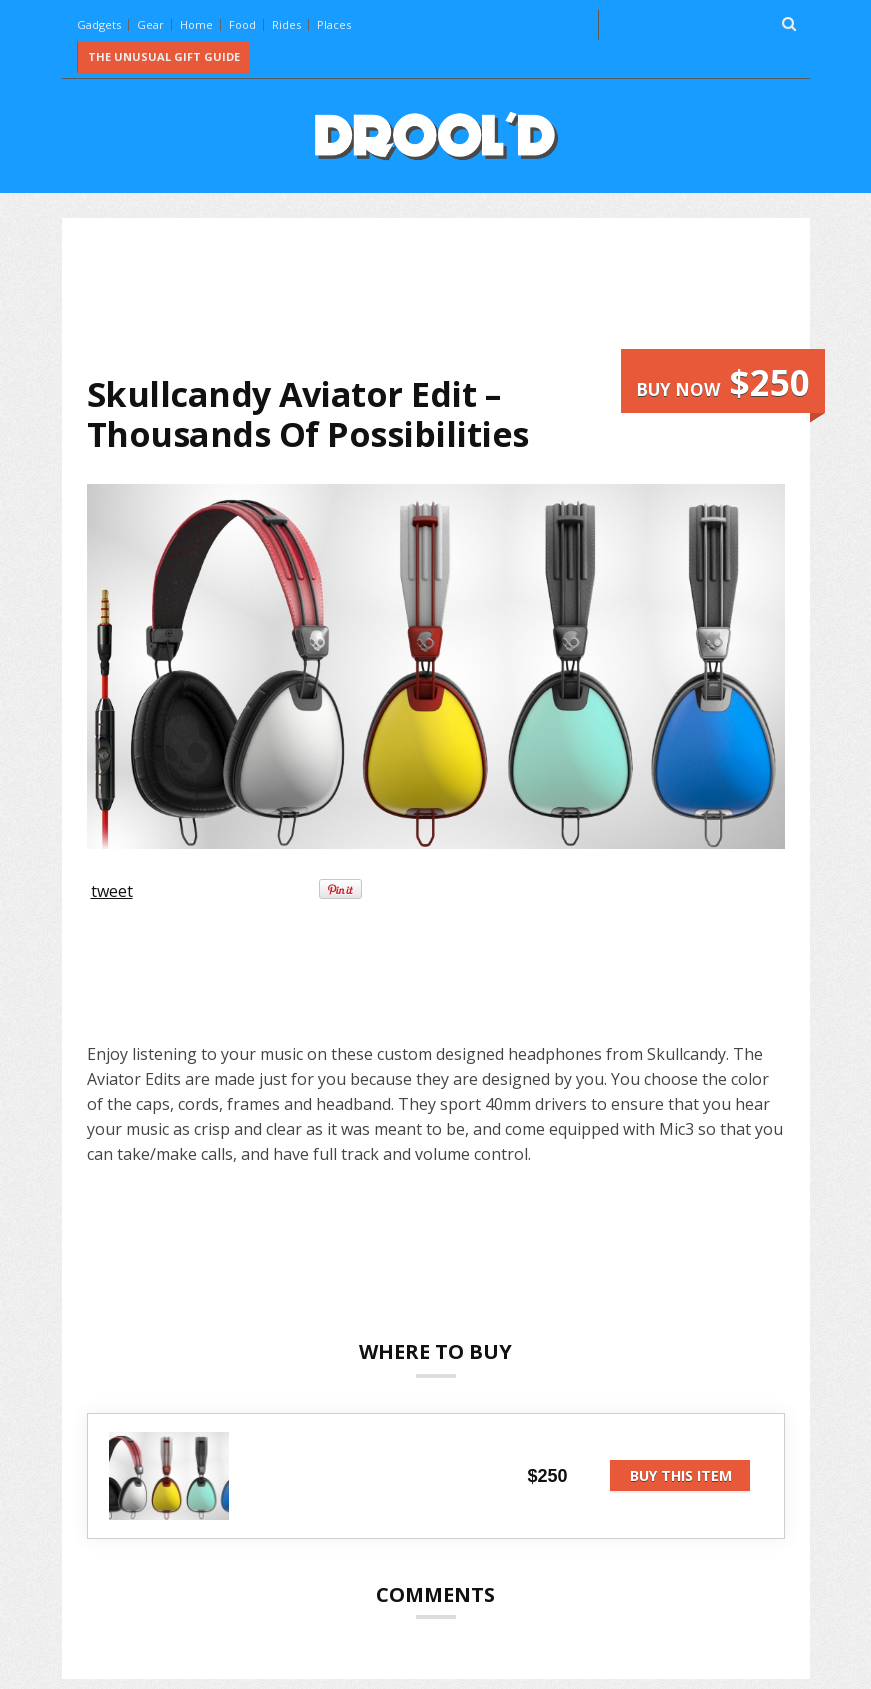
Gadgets (99, 24)
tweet (112, 891)
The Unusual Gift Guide (164, 56)
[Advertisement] (451, 296)
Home (196, 24)
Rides (286, 24)
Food (242, 24)
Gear (150, 24)
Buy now (723, 382)
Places (334, 24)
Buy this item (681, 1475)
